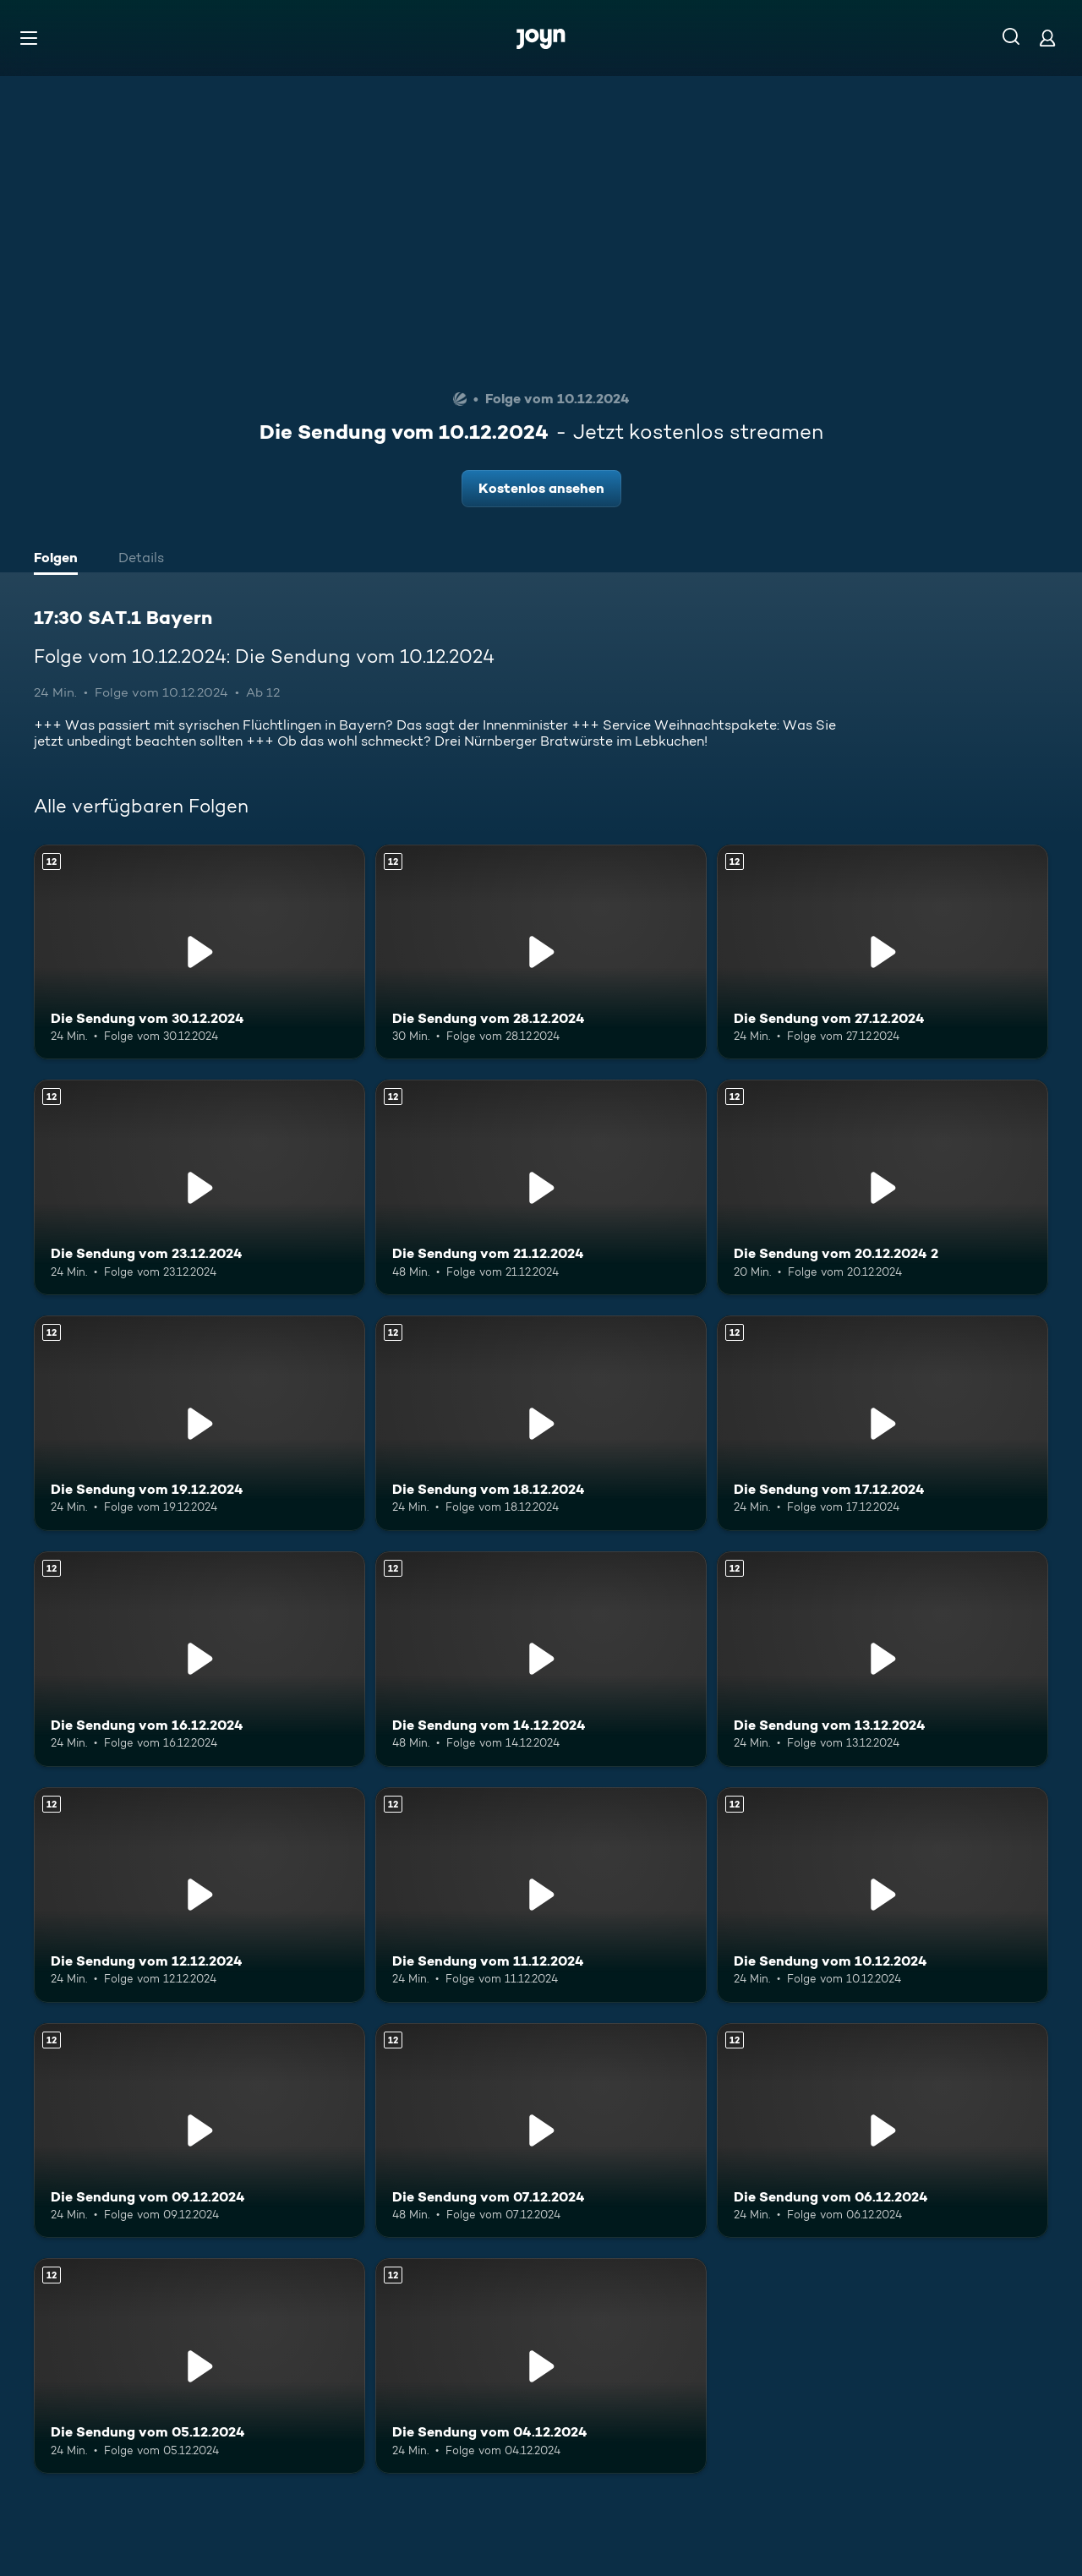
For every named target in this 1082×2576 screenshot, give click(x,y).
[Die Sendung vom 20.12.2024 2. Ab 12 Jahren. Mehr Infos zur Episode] (882, 1187)
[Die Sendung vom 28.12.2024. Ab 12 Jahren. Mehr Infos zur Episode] (541, 952)
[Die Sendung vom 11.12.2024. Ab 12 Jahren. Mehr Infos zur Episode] (541, 1895)
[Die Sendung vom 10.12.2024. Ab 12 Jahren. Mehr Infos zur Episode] (882, 1895)
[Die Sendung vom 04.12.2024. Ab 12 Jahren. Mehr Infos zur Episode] (541, 2366)
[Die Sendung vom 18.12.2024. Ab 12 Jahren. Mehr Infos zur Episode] (541, 1423)
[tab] (60, 559)
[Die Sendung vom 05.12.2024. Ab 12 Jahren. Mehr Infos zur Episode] (199, 2366)
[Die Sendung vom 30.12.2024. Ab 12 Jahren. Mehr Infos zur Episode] (199, 952)
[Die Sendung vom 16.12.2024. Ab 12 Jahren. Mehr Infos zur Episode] (199, 1659)
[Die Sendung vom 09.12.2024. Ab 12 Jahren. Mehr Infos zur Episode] (199, 2131)
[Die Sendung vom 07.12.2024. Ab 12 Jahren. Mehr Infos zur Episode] (541, 2131)
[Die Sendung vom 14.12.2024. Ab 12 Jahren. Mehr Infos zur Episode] (541, 1659)
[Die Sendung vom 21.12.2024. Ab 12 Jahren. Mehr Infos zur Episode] (541, 1187)
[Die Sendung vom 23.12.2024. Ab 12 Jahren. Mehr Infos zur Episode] (199, 1187)
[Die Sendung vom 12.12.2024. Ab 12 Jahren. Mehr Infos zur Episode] (199, 1895)
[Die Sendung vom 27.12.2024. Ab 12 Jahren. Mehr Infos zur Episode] (882, 952)
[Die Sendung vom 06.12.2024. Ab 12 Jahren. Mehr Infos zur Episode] (882, 2131)
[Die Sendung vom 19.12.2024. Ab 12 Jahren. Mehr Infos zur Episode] (199, 1423)
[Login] (1047, 37)
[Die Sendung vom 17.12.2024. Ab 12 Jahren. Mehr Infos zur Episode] (882, 1423)
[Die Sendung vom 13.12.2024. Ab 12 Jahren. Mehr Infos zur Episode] (882, 1659)
